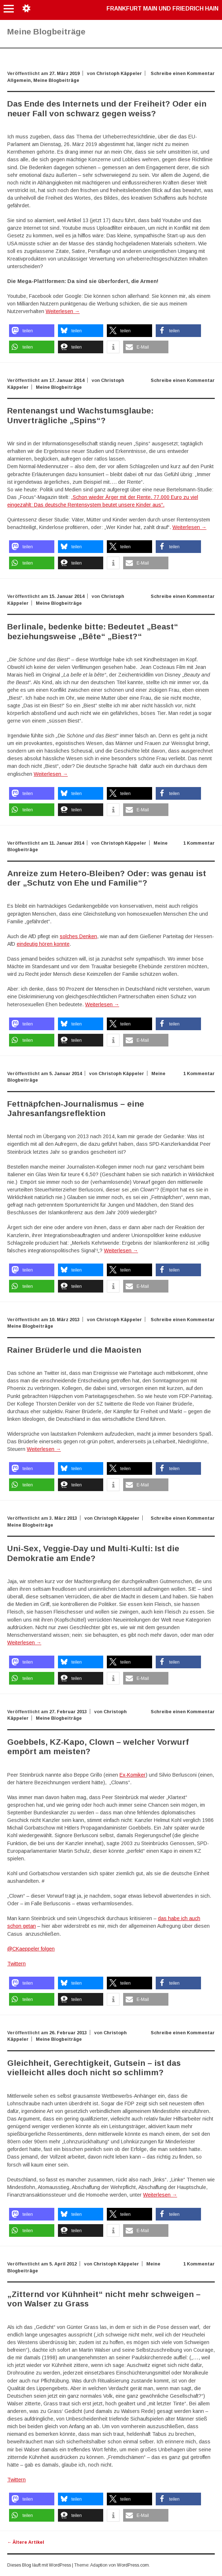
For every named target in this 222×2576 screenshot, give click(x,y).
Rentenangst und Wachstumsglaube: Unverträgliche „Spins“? (80, 415)
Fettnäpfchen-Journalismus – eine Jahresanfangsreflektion (75, 1108)
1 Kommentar (199, 843)
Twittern (16, 1964)
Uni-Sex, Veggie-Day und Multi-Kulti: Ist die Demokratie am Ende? (93, 1553)
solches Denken (78, 936)
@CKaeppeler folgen (31, 1949)
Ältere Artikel (25, 2542)
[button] (31, 330)
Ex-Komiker (133, 1775)
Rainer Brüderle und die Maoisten (74, 1349)
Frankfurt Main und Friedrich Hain (162, 8)
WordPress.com (133, 2565)
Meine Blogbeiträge (56, 80)
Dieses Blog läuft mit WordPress (39, 2565)
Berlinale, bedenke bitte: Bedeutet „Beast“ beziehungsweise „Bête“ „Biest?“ (92, 631)
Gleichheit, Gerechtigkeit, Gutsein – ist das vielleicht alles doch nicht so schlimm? (94, 2068)
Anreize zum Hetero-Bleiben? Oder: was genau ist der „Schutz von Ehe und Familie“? (106, 878)
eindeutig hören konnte (43, 944)
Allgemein (19, 80)
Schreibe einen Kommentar (183, 73)
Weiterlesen (63, 311)
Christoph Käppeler (119, 73)
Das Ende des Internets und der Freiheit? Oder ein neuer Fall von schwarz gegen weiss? (106, 108)
